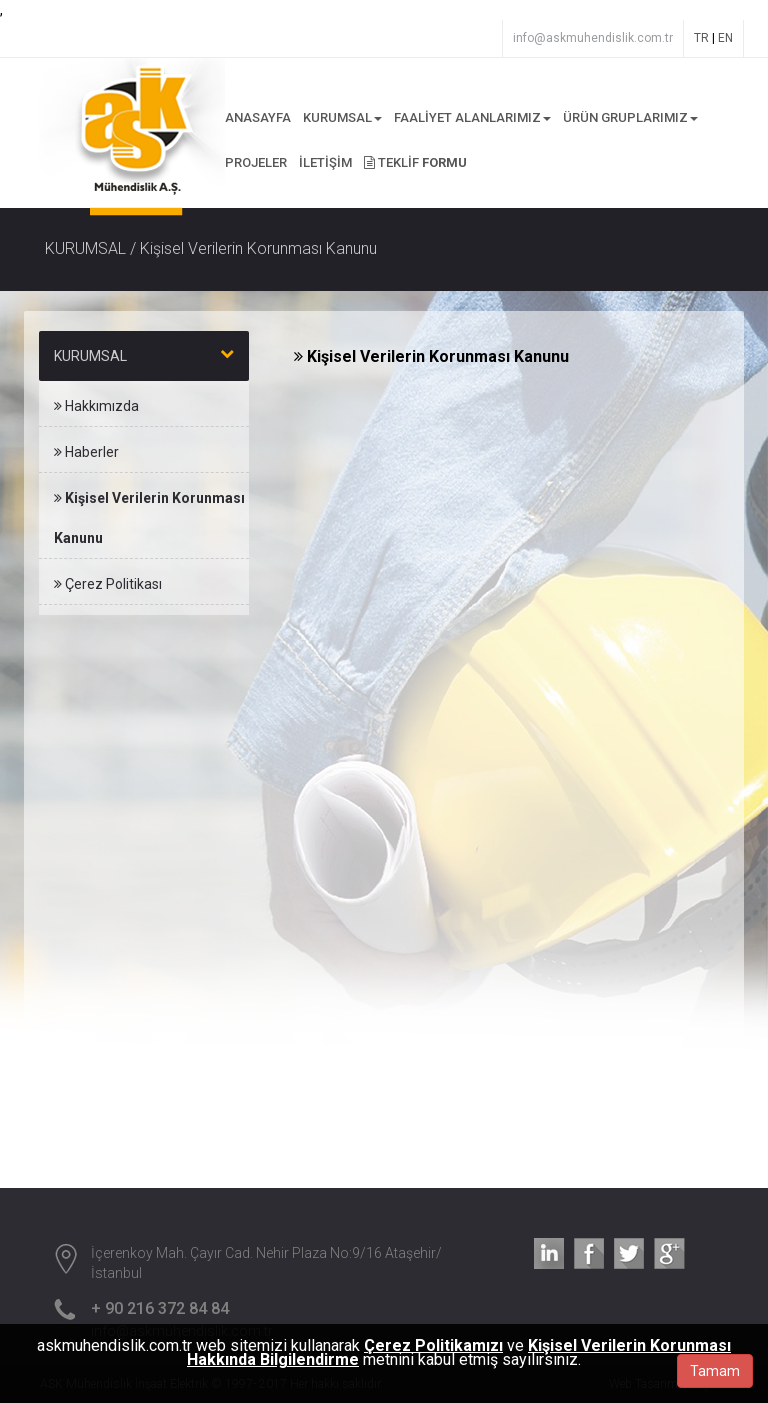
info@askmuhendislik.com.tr (593, 38)
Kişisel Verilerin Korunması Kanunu (149, 518)
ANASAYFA (258, 117)
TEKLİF (415, 162)
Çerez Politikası (108, 584)
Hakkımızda (96, 406)
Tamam (715, 1371)
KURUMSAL (342, 117)
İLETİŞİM (325, 162)
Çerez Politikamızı (433, 1345)
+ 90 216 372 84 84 (160, 1308)
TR (701, 38)
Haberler (86, 452)
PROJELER (256, 162)
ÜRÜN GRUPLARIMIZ (630, 117)
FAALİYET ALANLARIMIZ (472, 117)
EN (725, 38)
